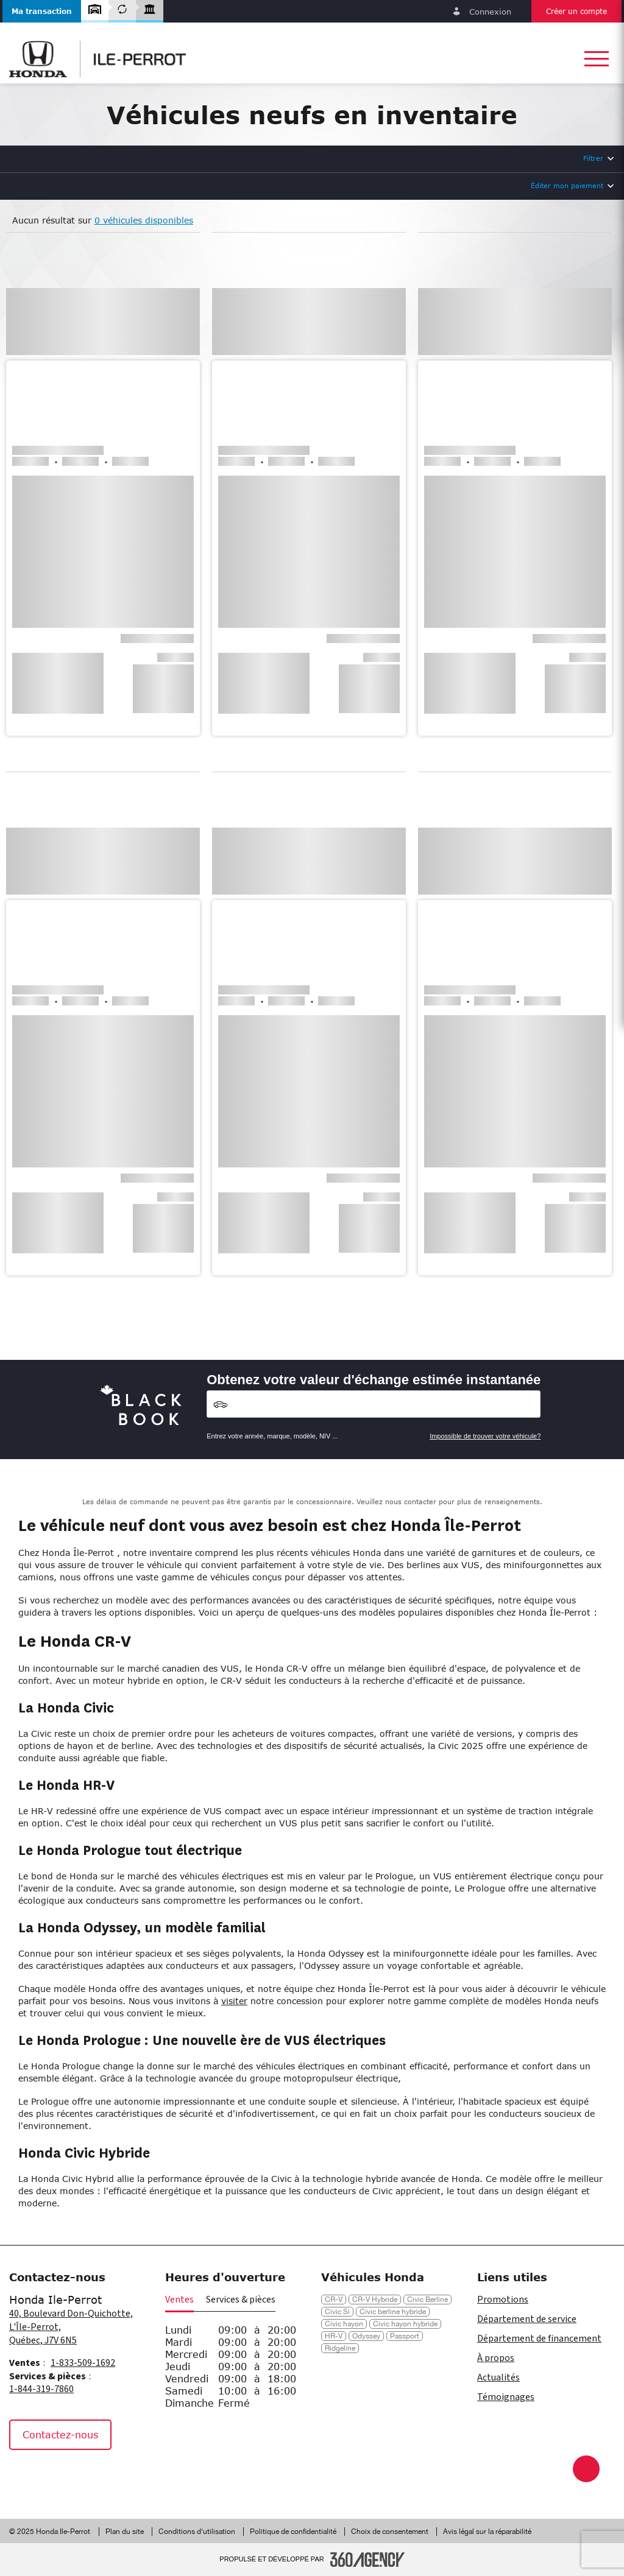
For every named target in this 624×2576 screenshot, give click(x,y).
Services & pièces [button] (240, 2299)
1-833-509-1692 (83, 2363)
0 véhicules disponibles (143, 220)
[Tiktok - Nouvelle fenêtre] (82, 2476)
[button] (41, 11)
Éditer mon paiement (567, 185)
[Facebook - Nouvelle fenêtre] (24, 2476)
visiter (234, 2001)
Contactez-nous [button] (60, 2434)
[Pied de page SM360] (367, 2559)
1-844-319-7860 (41, 2389)
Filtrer (593, 158)
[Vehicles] (374, 1404)
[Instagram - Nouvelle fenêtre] (54, 2476)
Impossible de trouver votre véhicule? (485, 1436)
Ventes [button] (179, 2299)
